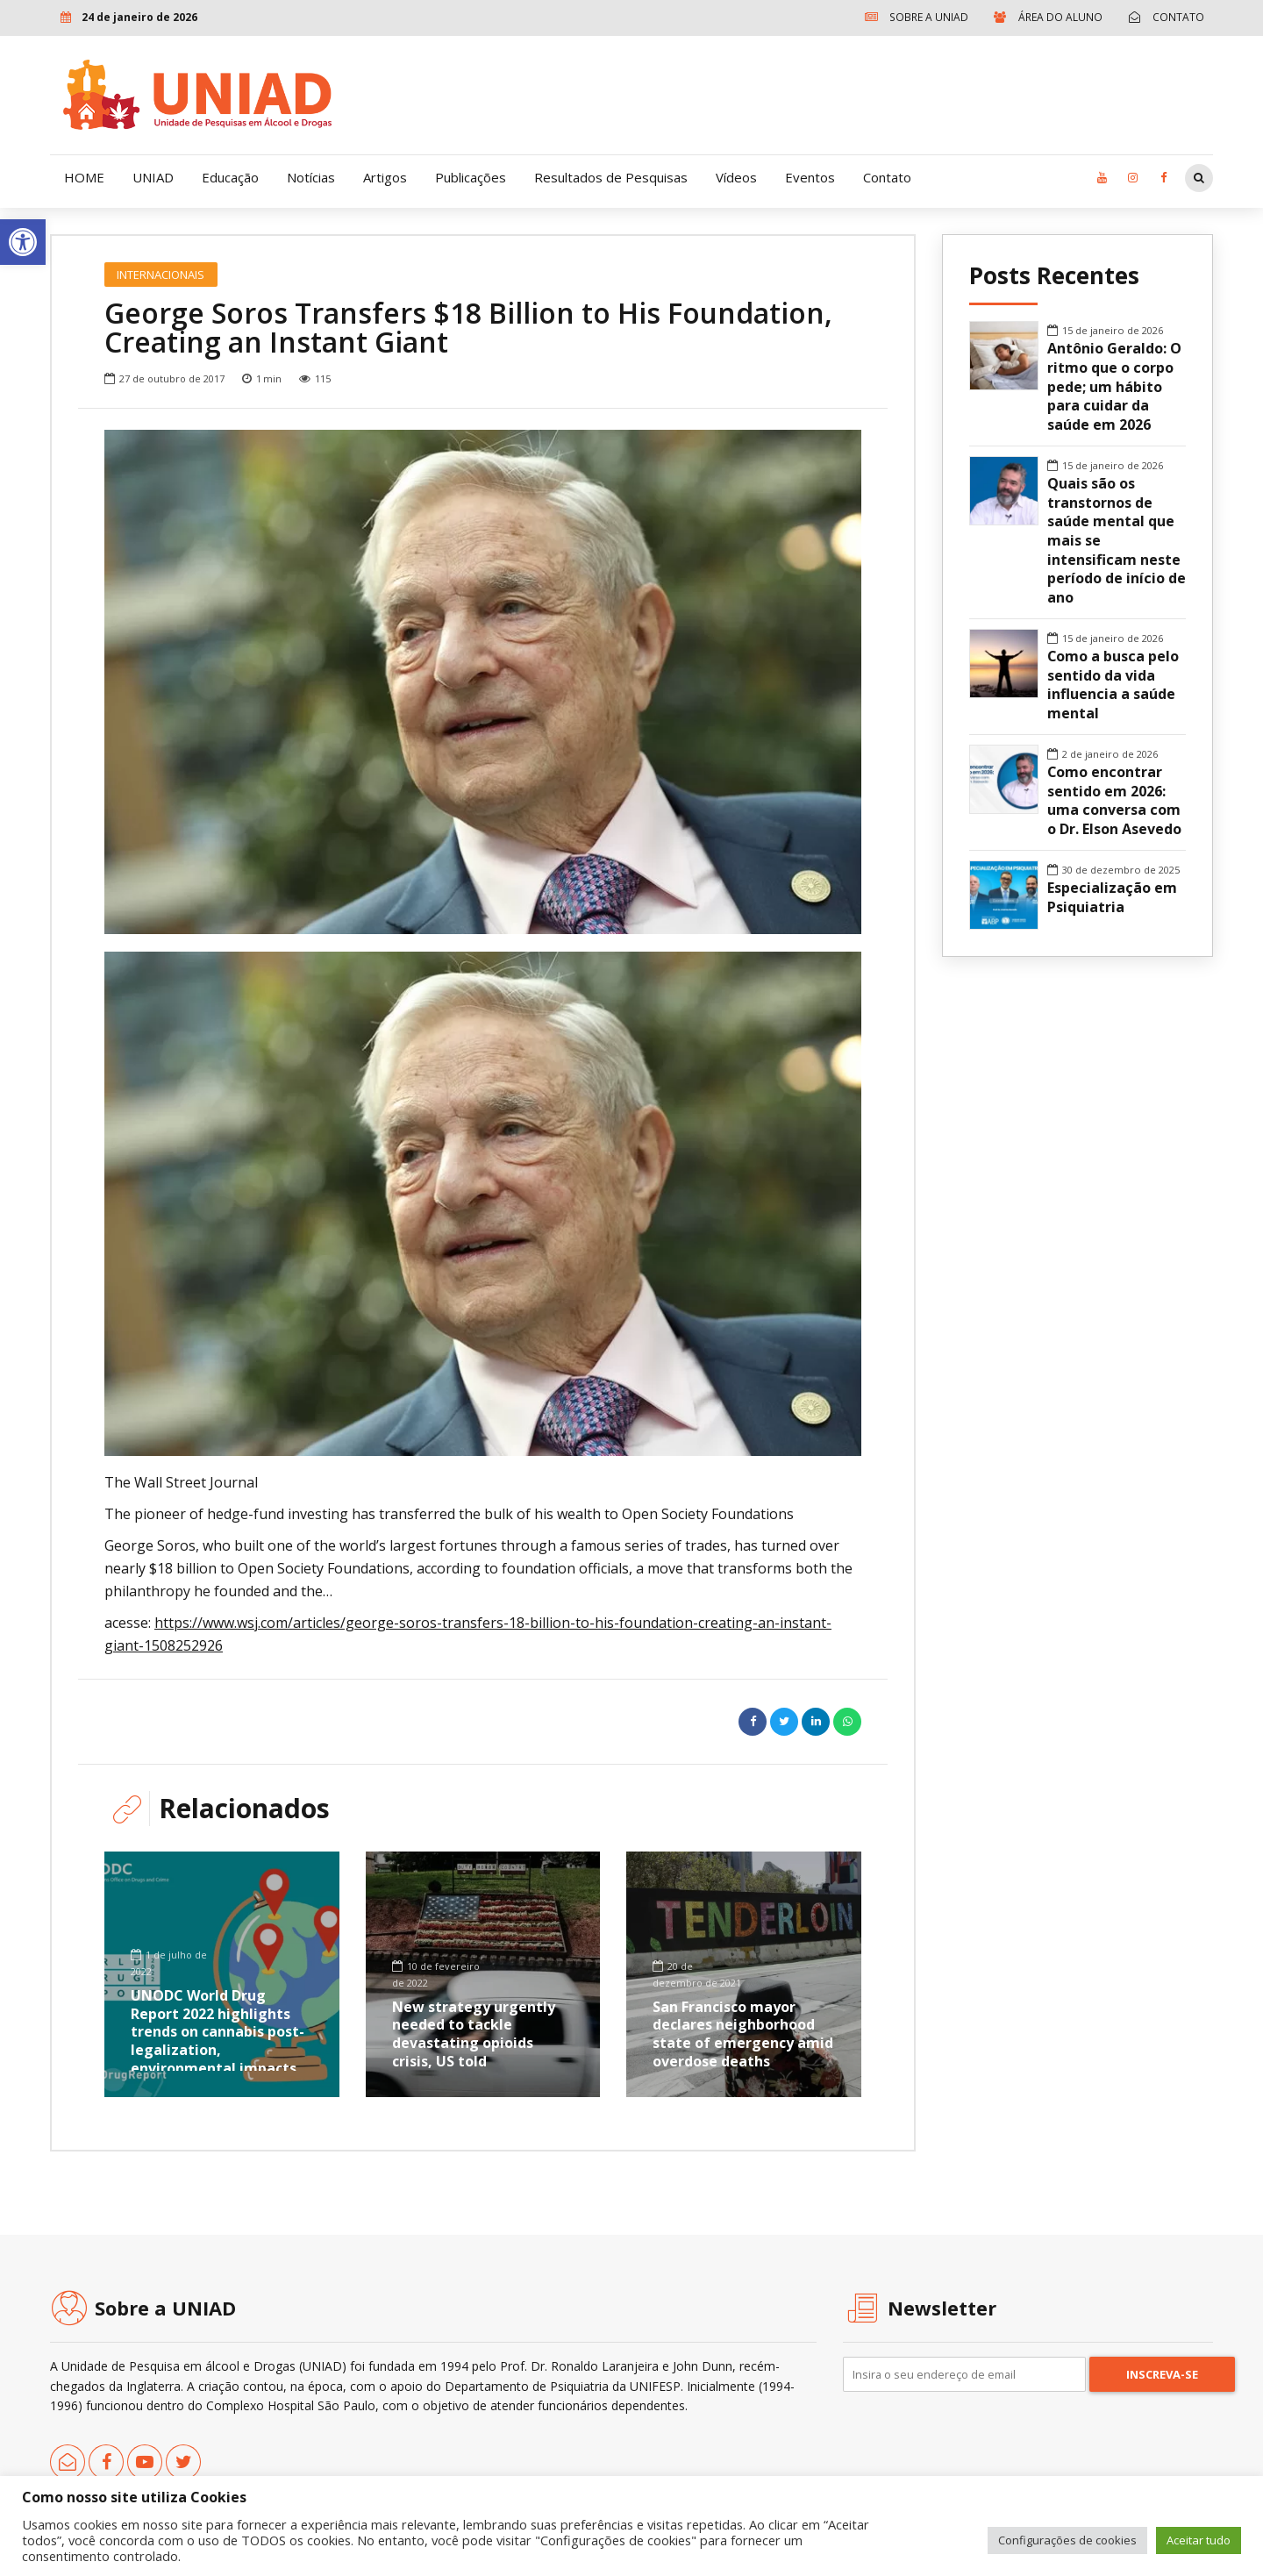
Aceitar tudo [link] (1199, 2540)
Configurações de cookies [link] (1067, 2540)
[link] (23, 242)
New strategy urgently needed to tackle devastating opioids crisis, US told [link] (473, 2034)
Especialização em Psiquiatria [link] (1112, 898)
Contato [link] (887, 177)
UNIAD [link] (153, 177)
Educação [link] (230, 177)
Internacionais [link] (160, 274)
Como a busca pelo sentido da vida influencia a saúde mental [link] (1113, 685)
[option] (482, 682)
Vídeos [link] (736, 177)
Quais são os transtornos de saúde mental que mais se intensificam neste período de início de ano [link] (1116, 541)
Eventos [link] (810, 177)
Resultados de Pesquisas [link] (611, 177)
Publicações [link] (470, 177)
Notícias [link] (311, 177)
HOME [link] (84, 177)
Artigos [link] (385, 177)
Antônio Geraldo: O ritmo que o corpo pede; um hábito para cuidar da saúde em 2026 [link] (1114, 386)
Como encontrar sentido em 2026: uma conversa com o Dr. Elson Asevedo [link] (1114, 800)
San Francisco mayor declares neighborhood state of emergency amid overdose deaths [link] (743, 2034)
